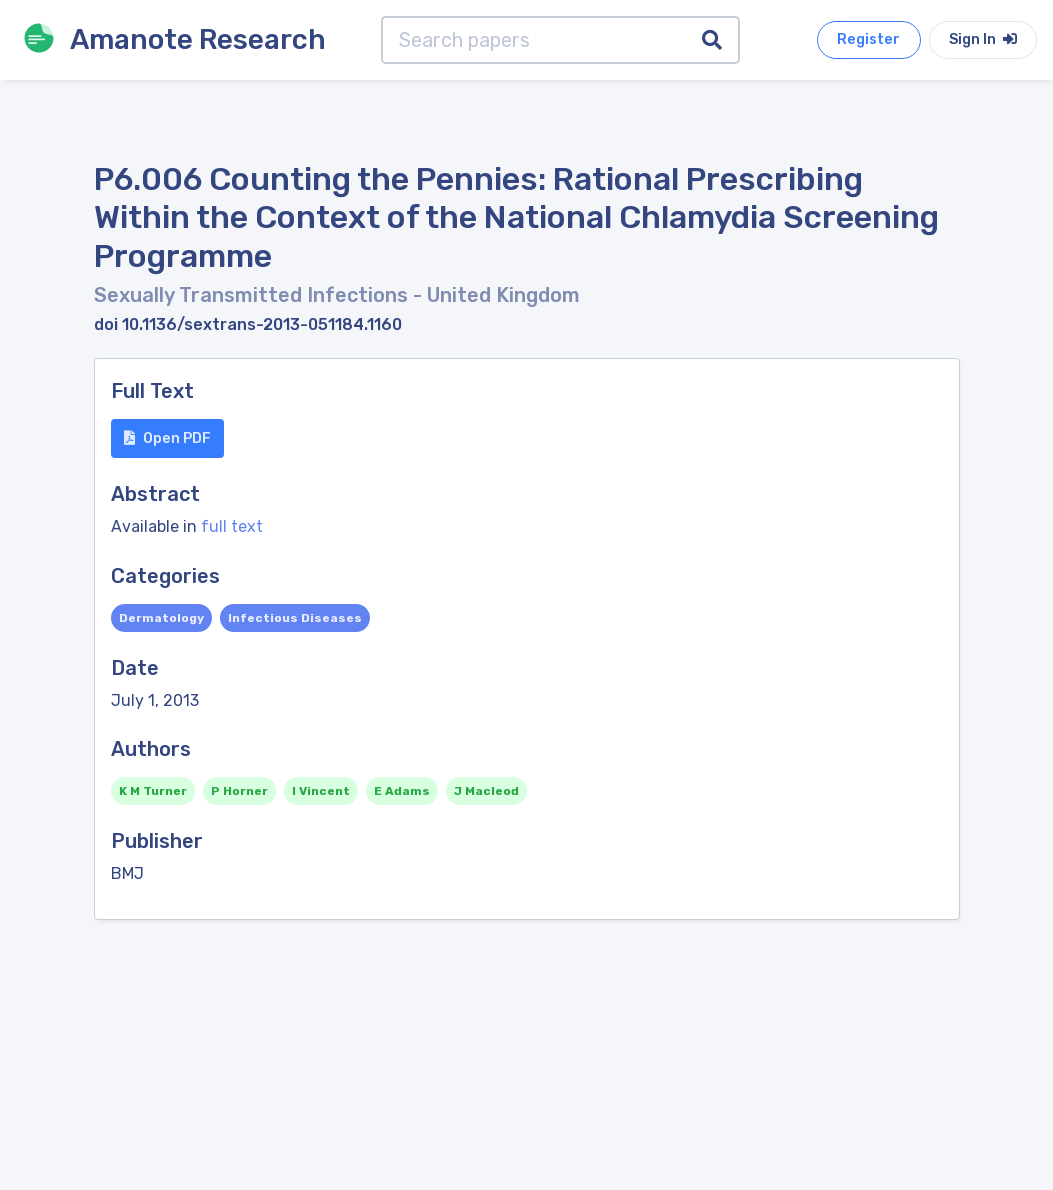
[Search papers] (534, 40)
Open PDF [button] (167, 438)
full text (232, 526)
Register (868, 39)
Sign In (983, 39)
